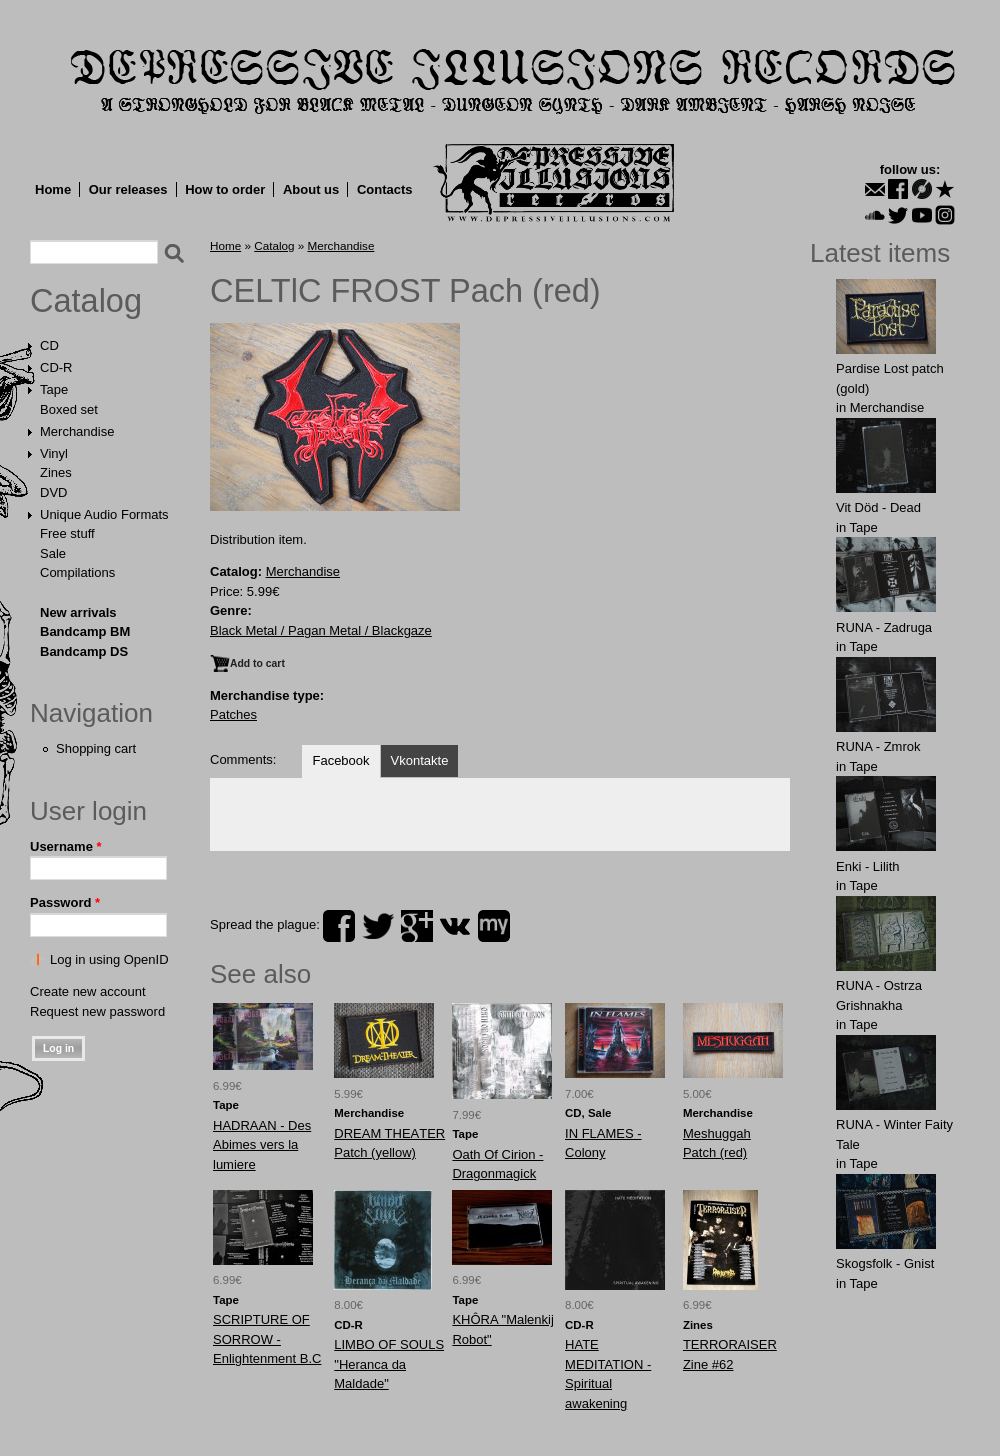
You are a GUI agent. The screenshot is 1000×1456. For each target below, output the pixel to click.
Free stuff (67, 533)
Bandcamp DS (84, 651)
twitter (378, 926)
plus (417, 926)
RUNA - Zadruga (884, 627)
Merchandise (77, 431)
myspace (494, 926)
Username (66, 846)
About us (311, 189)
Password (65, 902)
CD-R (56, 367)
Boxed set (69, 409)
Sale (53, 553)
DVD (53, 492)
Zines (56, 472)
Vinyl (54, 453)
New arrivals (78, 612)
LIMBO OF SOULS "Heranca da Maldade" (389, 1364)
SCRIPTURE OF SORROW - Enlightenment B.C (267, 1339)
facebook (339, 926)
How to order (225, 189)
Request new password (97, 1011)
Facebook (340, 760)
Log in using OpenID (109, 959)
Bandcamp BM (85, 631)
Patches (233, 714)
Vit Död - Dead (878, 507)
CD (49, 345)
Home (53, 189)
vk (455, 926)
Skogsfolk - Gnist (885, 1263)
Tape (54, 389)
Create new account (88, 991)
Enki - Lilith (868, 866)
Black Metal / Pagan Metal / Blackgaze (321, 630)
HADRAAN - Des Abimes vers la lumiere (262, 1145)
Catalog (86, 301)
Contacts (385, 189)
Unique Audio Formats (104, 514)
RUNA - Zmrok (878, 746)
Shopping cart (96, 748)
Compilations (77, 572)
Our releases (128, 189)
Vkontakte (420, 760)
